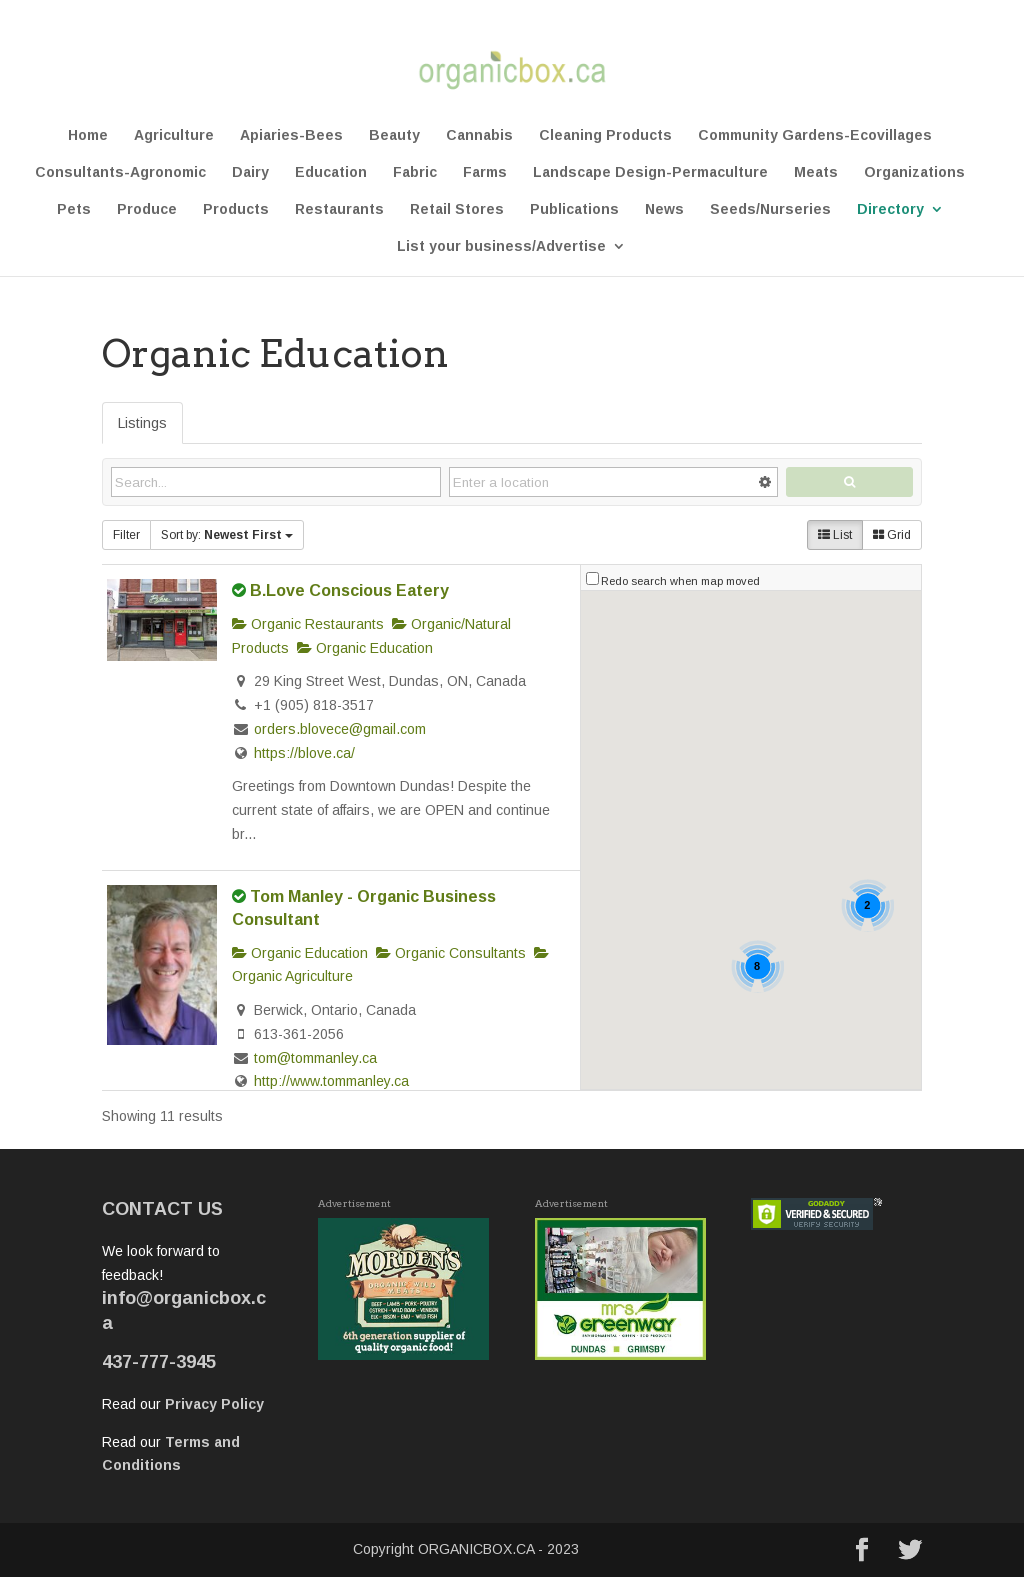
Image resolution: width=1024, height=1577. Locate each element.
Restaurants (339, 209)
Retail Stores (457, 209)
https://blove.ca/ (304, 753)
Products (236, 209)
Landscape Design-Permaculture (650, 172)
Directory (890, 209)
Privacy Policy (214, 1404)
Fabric (415, 172)
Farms (485, 172)
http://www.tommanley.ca (331, 1081)
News (664, 209)
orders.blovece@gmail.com (340, 729)
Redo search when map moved (680, 581)
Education (331, 172)
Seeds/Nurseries (770, 209)
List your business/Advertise (501, 246)
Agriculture (174, 135)
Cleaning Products (605, 135)
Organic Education (365, 648)
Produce (147, 209)
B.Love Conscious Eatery (349, 590)
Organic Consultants (451, 953)
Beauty (394, 135)
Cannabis (479, 135)
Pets (74, 209)
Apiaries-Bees (291, 135)
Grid (892, 535)
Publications (574, 209)
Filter (126, 535)
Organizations (914, 172)
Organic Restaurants (308, 624)
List (835, 535)
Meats (816, 172)
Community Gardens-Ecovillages (815, 135)
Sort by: (227, 535)
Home (88, 135)
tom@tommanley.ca (315, 1058)
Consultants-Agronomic (120, 172)
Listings (142, 423)
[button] (634, 678)
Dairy (250, 172)
